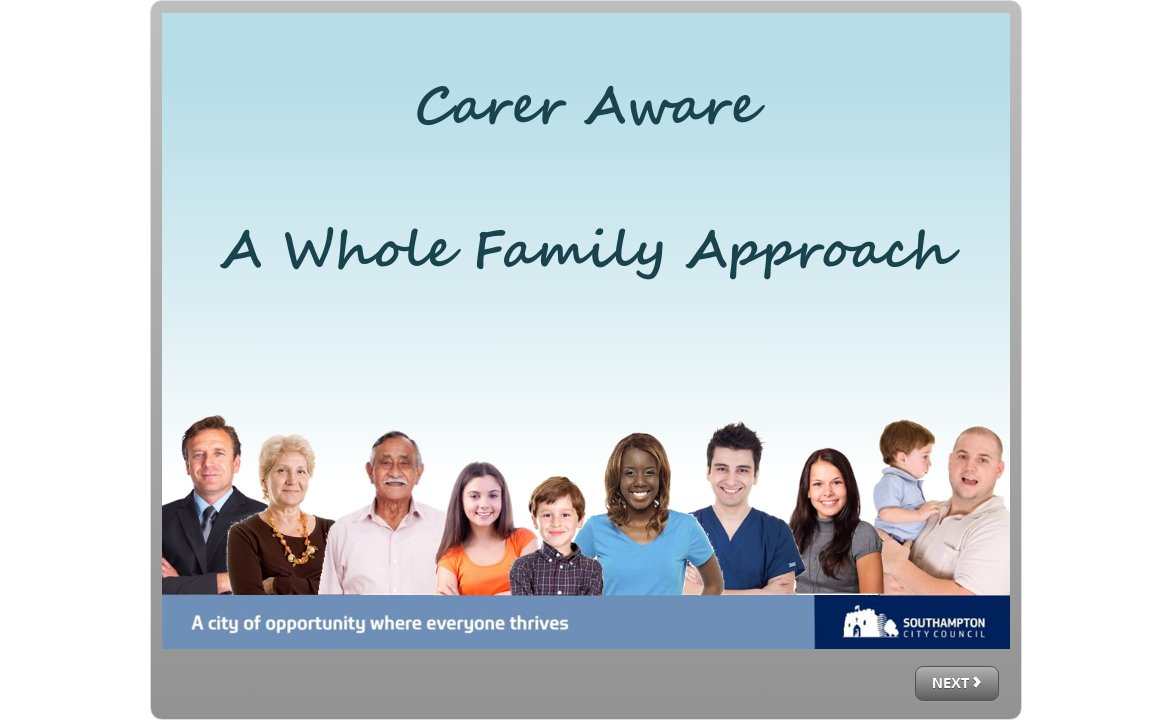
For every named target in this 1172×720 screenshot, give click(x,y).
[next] (957, 683)
